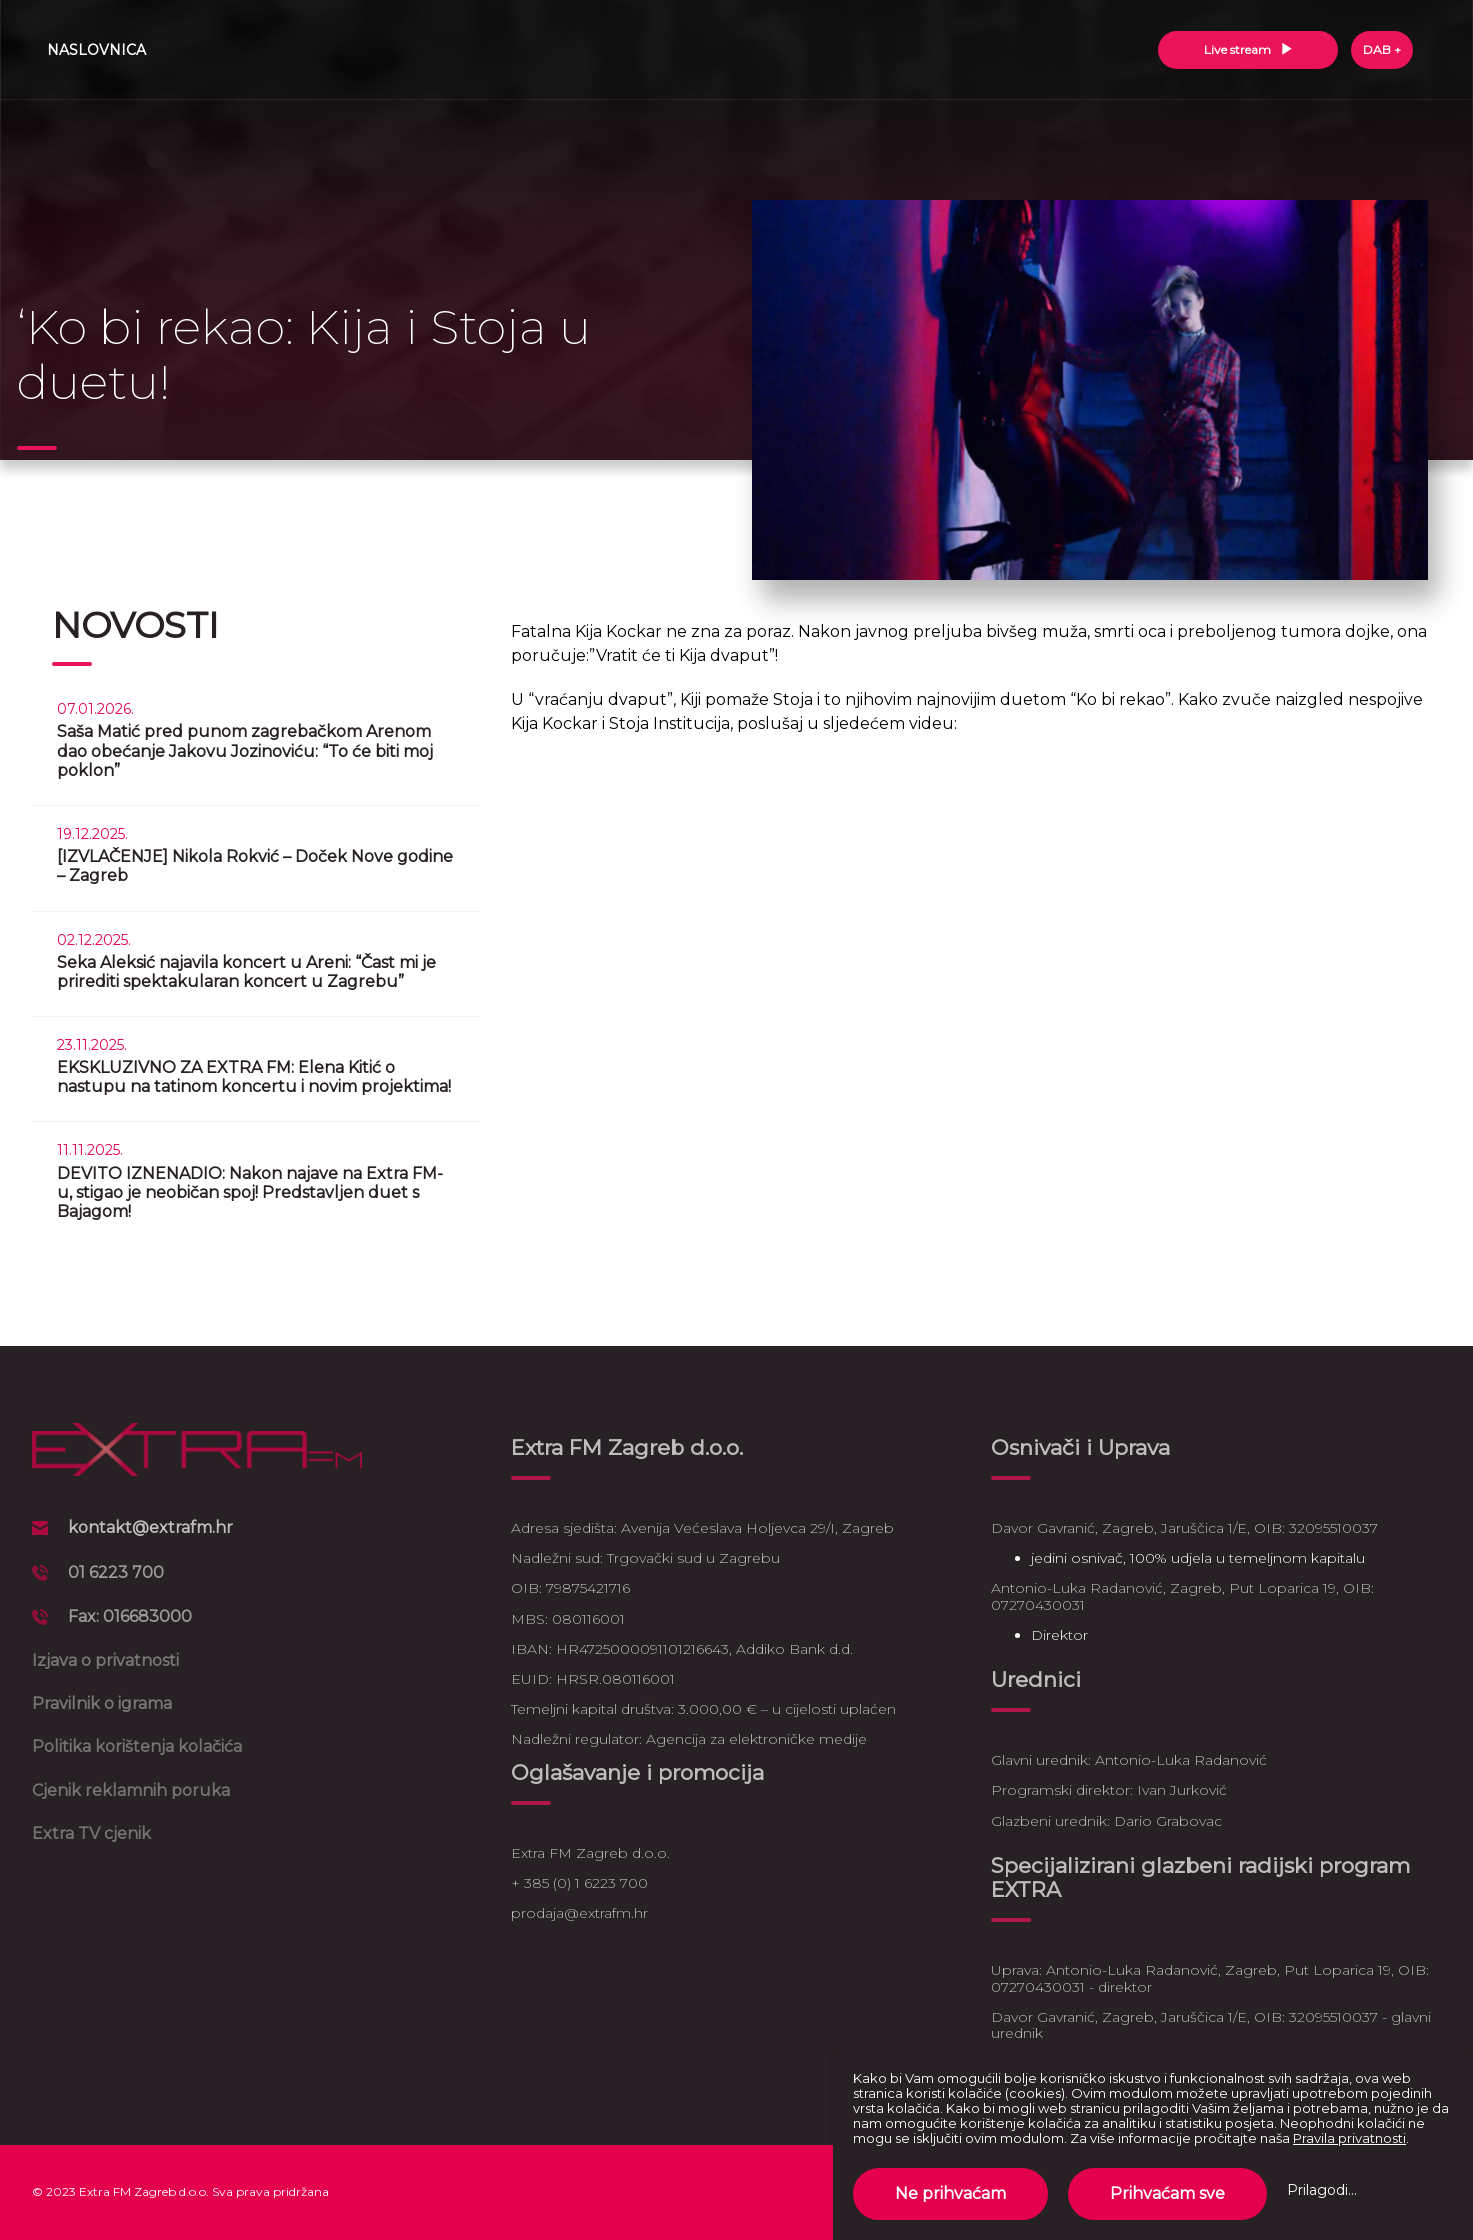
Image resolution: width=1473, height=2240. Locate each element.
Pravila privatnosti (1349, 2138)
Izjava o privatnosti (105, 1660)
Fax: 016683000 (130, 1616)
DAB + (1382, 49)
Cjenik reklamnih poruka (131, 1790)
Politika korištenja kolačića (137, 1746)
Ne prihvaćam (950, 2193)
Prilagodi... (1322, 2190)
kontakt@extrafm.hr (150, 1527)
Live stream (1248, 49)
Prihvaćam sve (1167, 2193)
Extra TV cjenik (91, 1833)
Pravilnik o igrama (102, 1703)
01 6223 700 (116, 1572)
